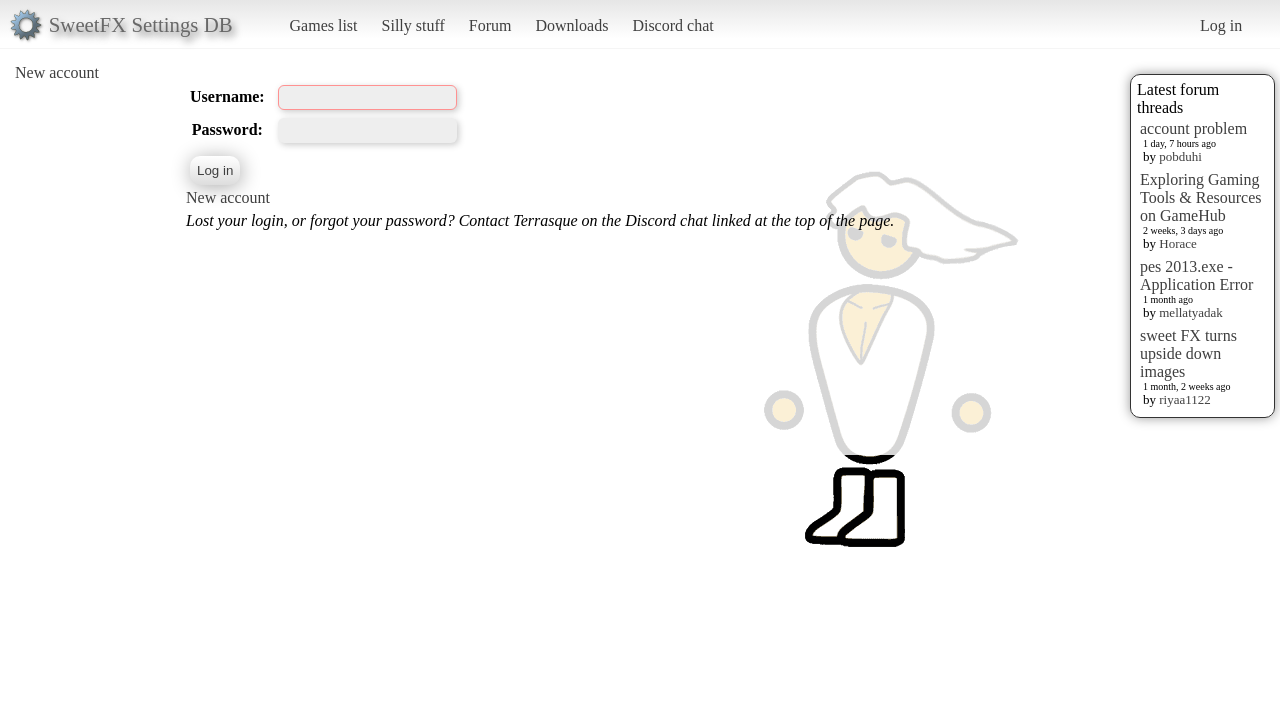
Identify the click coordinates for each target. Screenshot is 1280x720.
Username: (227, 96)
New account (57, 72)
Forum (490, 25)
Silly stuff (413, 25)
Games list (324, 25)
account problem (1193, 128)
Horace (1178, 243)
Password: (227, 129)
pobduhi (1180, 156)
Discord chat (672, 25)
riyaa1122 (1185, 399)
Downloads (571, 25)
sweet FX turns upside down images (1188, 353)
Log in (1221, 25)
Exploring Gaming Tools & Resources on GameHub (1201, 197)
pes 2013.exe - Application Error (1196, 275)
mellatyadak (1191, 312)
